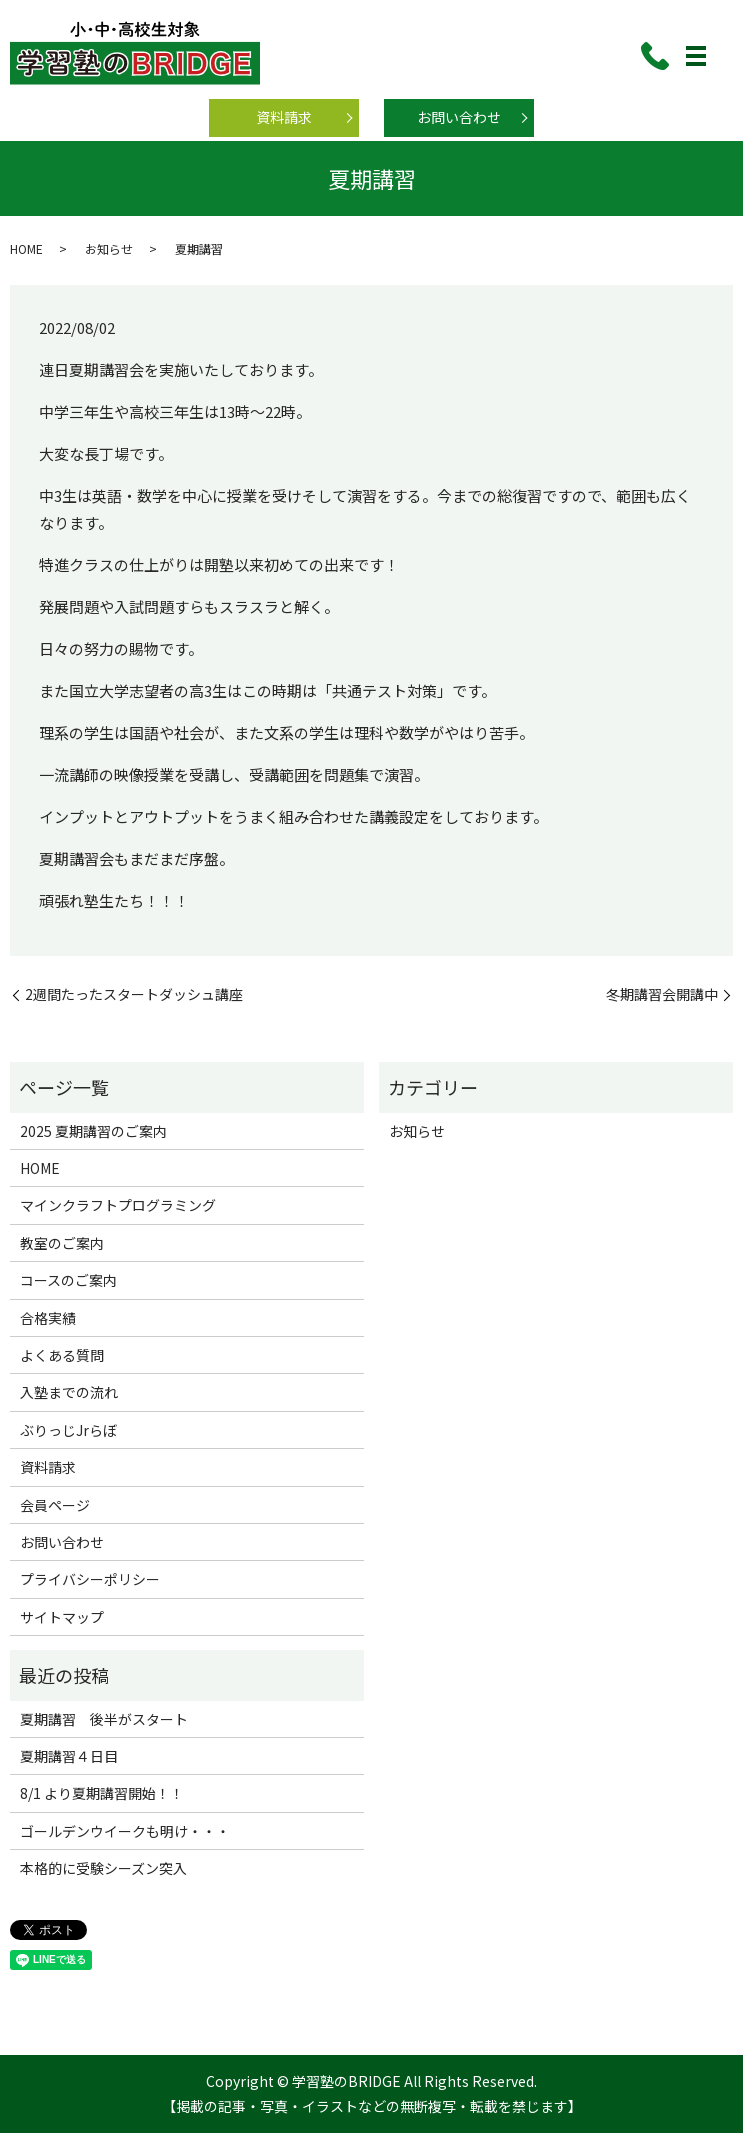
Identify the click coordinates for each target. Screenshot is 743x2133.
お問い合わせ (459, 117)
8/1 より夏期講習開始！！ (102, 1793)
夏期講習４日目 (69, 1756)
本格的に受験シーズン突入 (103, 1868)
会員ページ (55, 1505)
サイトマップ (62, 1617)
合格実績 (48, 1318)
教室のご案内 (62, 1243)
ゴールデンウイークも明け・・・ (125, 1831)
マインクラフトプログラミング (118, 1205)
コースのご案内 (68, 1280)
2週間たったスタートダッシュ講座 (134, 994)
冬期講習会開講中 (662, 994)
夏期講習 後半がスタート (104, 1719)
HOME (26, 248)
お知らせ (109, 248)
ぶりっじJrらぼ (68, 1430)
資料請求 (284, 117)
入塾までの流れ (69, 1392)
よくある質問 (62, 1355)
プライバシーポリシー (90, 1579)
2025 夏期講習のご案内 (93, 1131)
